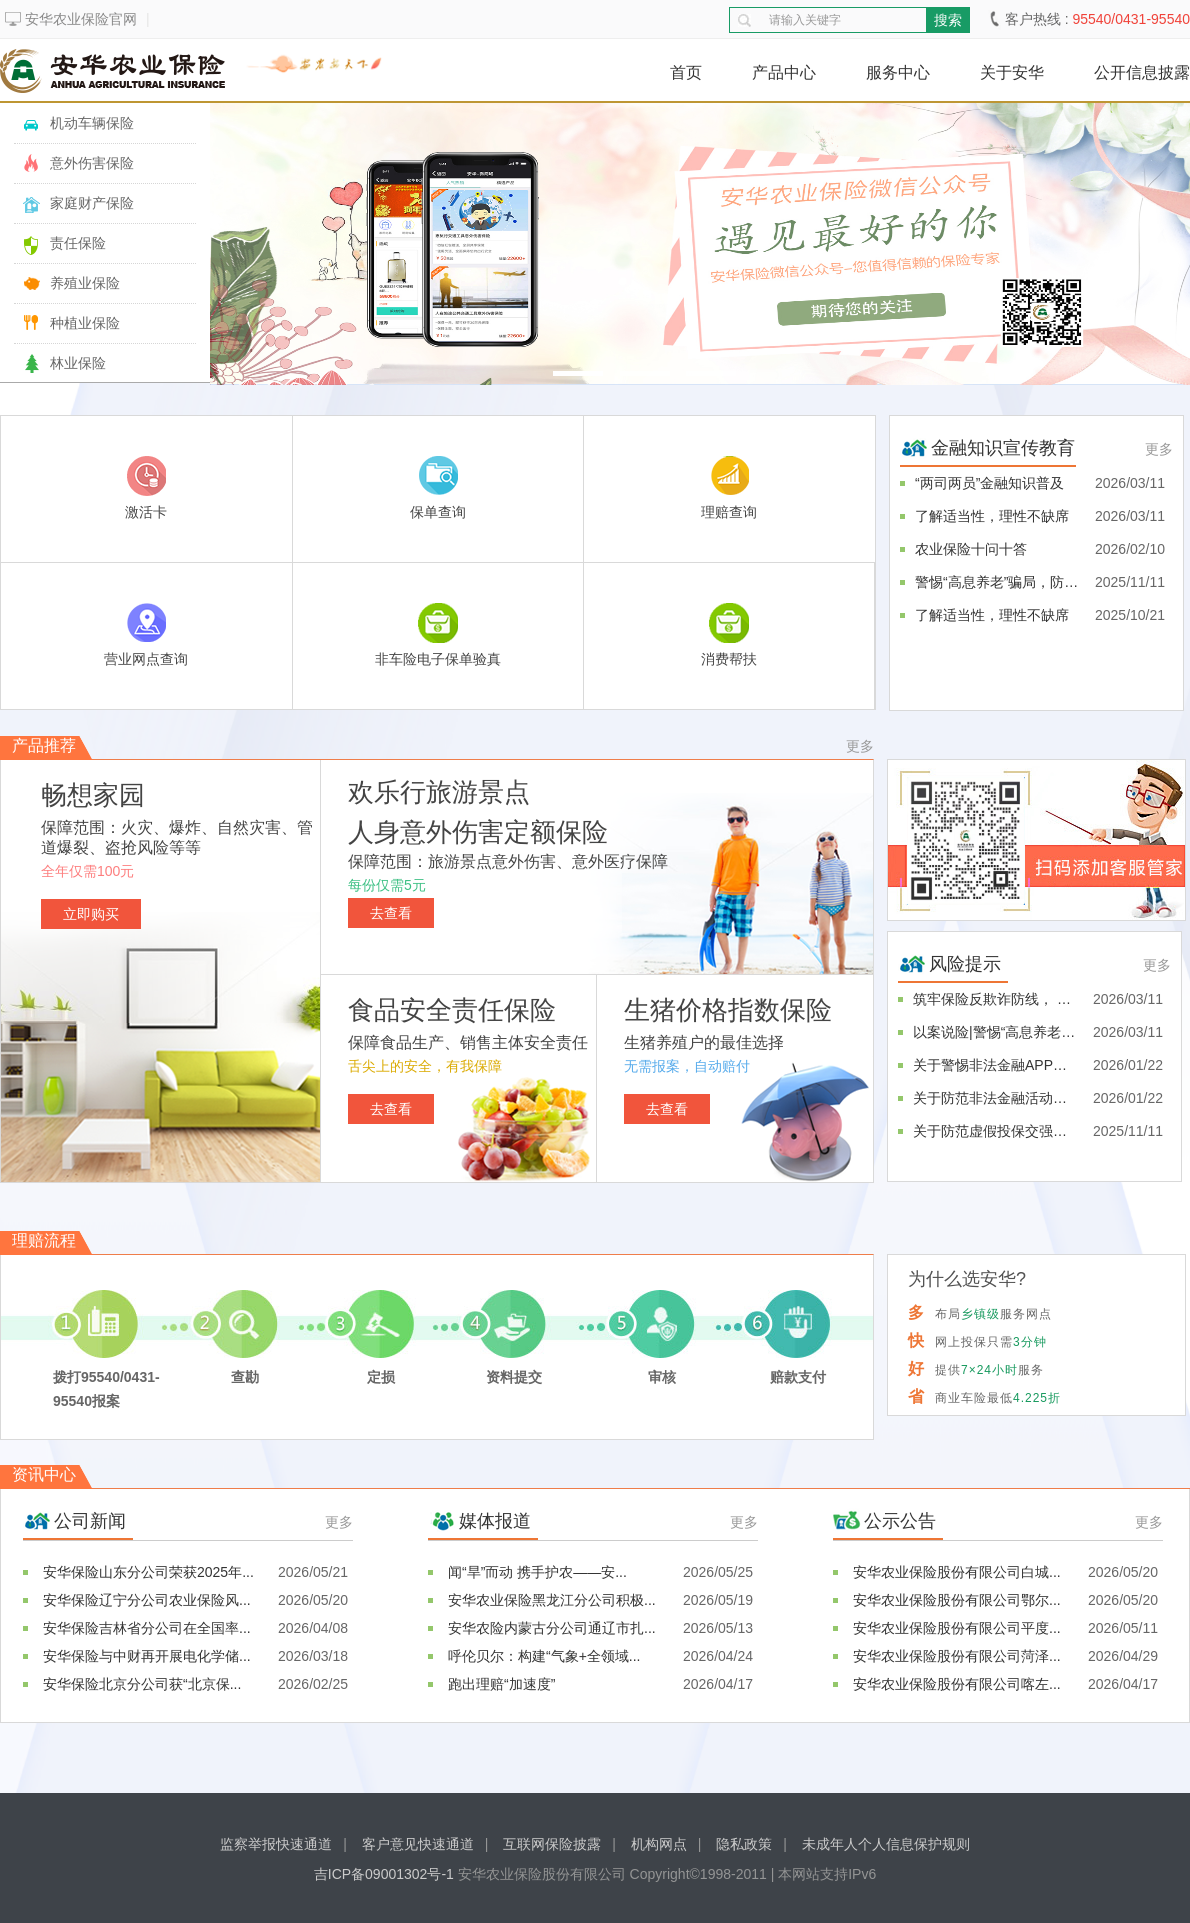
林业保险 (78, 363)
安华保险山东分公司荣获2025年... (148, 1572)
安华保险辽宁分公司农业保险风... (147, 1600)
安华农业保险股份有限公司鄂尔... (957, 1600)
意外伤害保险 (92, 163)
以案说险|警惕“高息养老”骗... (995, 1032)
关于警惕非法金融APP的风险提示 (995, 1065)
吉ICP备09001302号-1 (386, 1874)
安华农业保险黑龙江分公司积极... (552, 1600)
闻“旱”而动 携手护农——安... (537, 1572)
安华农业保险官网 (81, 19)
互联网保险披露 (552, 1844)
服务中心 (898, 72)
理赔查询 (729, 488)
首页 (686, 72)
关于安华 (1012, 72)
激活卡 (146, 488)
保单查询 (438, 488)
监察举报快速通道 (276, 1844)
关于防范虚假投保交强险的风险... (995, 1131)
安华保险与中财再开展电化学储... (147, 1656)
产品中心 (784, 72)
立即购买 (91, 914)
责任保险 (78, 243)
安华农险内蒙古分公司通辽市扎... (552, 1628)
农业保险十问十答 (971, 549)
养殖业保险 (85, 283)
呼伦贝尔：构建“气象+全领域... (544, 1656)
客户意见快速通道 (418, 1844)
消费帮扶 (729, 635)
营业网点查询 (146, 635)
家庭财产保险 (92, 203)
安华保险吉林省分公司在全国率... (147, 1628)
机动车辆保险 (92, 123)
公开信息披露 (1142, 72)
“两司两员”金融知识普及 (989, 483)
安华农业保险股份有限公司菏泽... (957, 1656)
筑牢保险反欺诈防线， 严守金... (995, 999)
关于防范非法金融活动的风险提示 (995, 1098)
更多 (1159, 449)
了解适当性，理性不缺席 (992, 516)
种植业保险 (85, 323)
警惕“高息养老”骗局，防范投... (997, 582)
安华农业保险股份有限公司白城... (957, 1572)
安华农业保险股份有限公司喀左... (957, 1684)
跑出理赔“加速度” (501, 1684)
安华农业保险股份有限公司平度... (957, 1628)
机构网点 (659, 1844)
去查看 (391, 913)
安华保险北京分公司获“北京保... (142, 1684)
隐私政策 (744, 1844)
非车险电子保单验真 (438, 635)
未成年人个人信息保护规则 (886, 1844)
